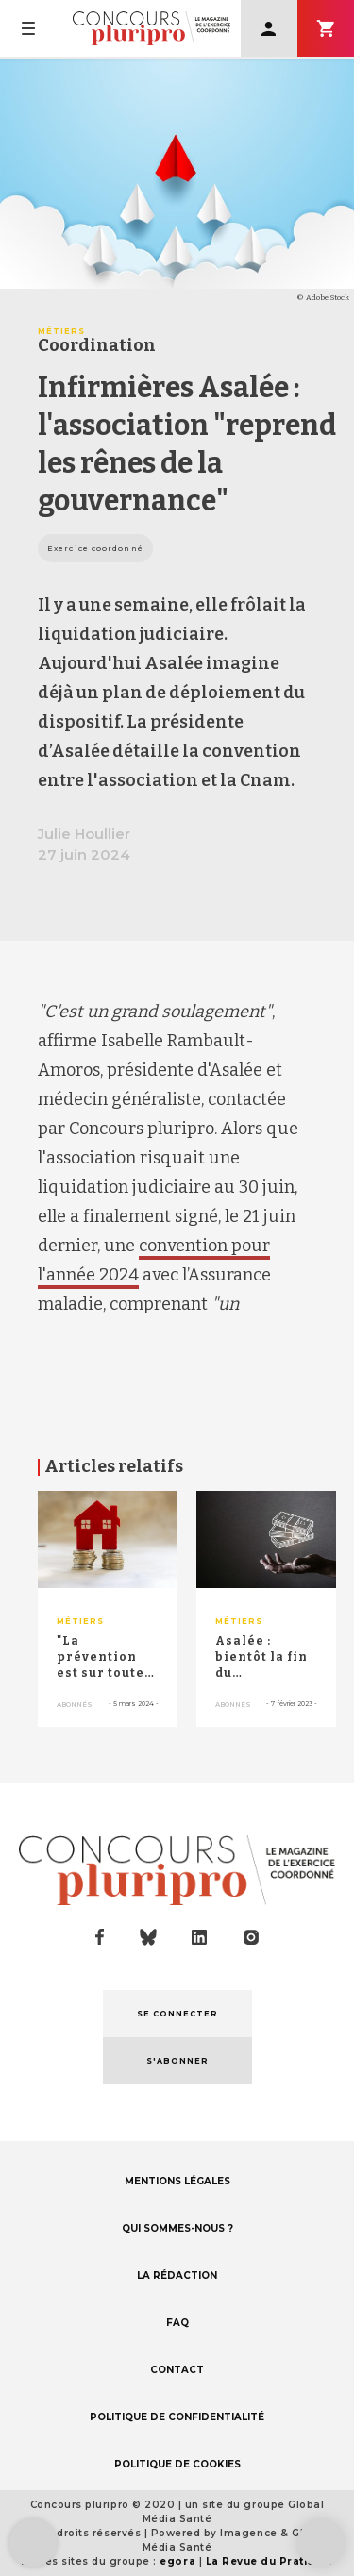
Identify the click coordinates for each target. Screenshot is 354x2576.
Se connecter (269, 28)
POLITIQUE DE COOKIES (177, 2464)
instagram (251, 1937)
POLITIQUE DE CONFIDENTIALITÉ (177, 2417)
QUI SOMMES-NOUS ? (177, 2228)
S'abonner (325, 28)
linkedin (200, 1938)
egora (177, 2561)
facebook (100, 1937)
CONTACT (177, 2370)
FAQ (177, 2323)
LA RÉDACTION (177, 2275)
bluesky (148, 1937)
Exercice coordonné (95, 548)
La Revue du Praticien (269, 2561)
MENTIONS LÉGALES (177, 2181)
